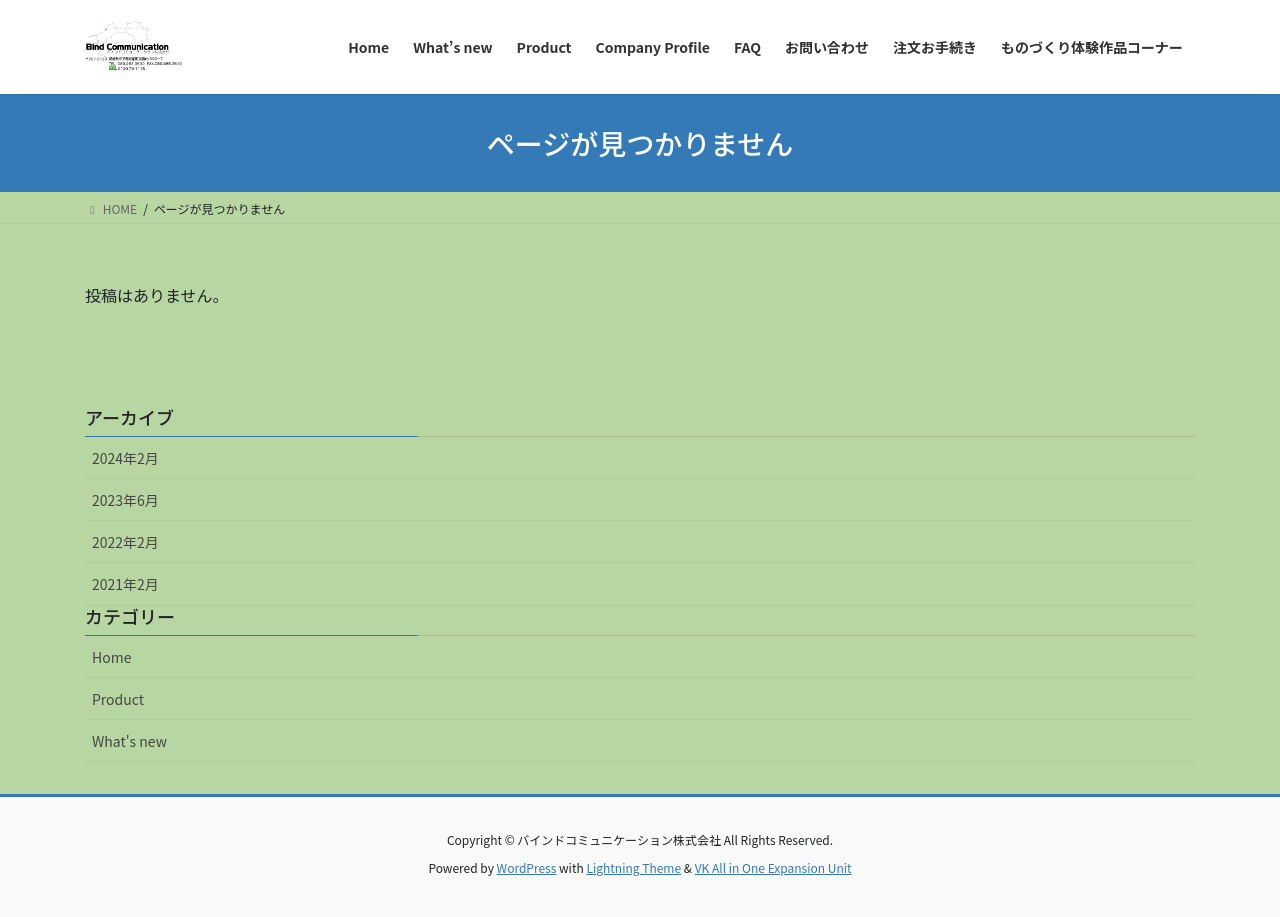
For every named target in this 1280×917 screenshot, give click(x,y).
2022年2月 (125, 542)
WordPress (527, 867)
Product (118, 699)
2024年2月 (125, 458)
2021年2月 (125, 584)
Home (111, 657)
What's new (129, 741)
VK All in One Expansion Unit (773, 867)
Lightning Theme (633, 867)
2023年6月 (125, 500)
